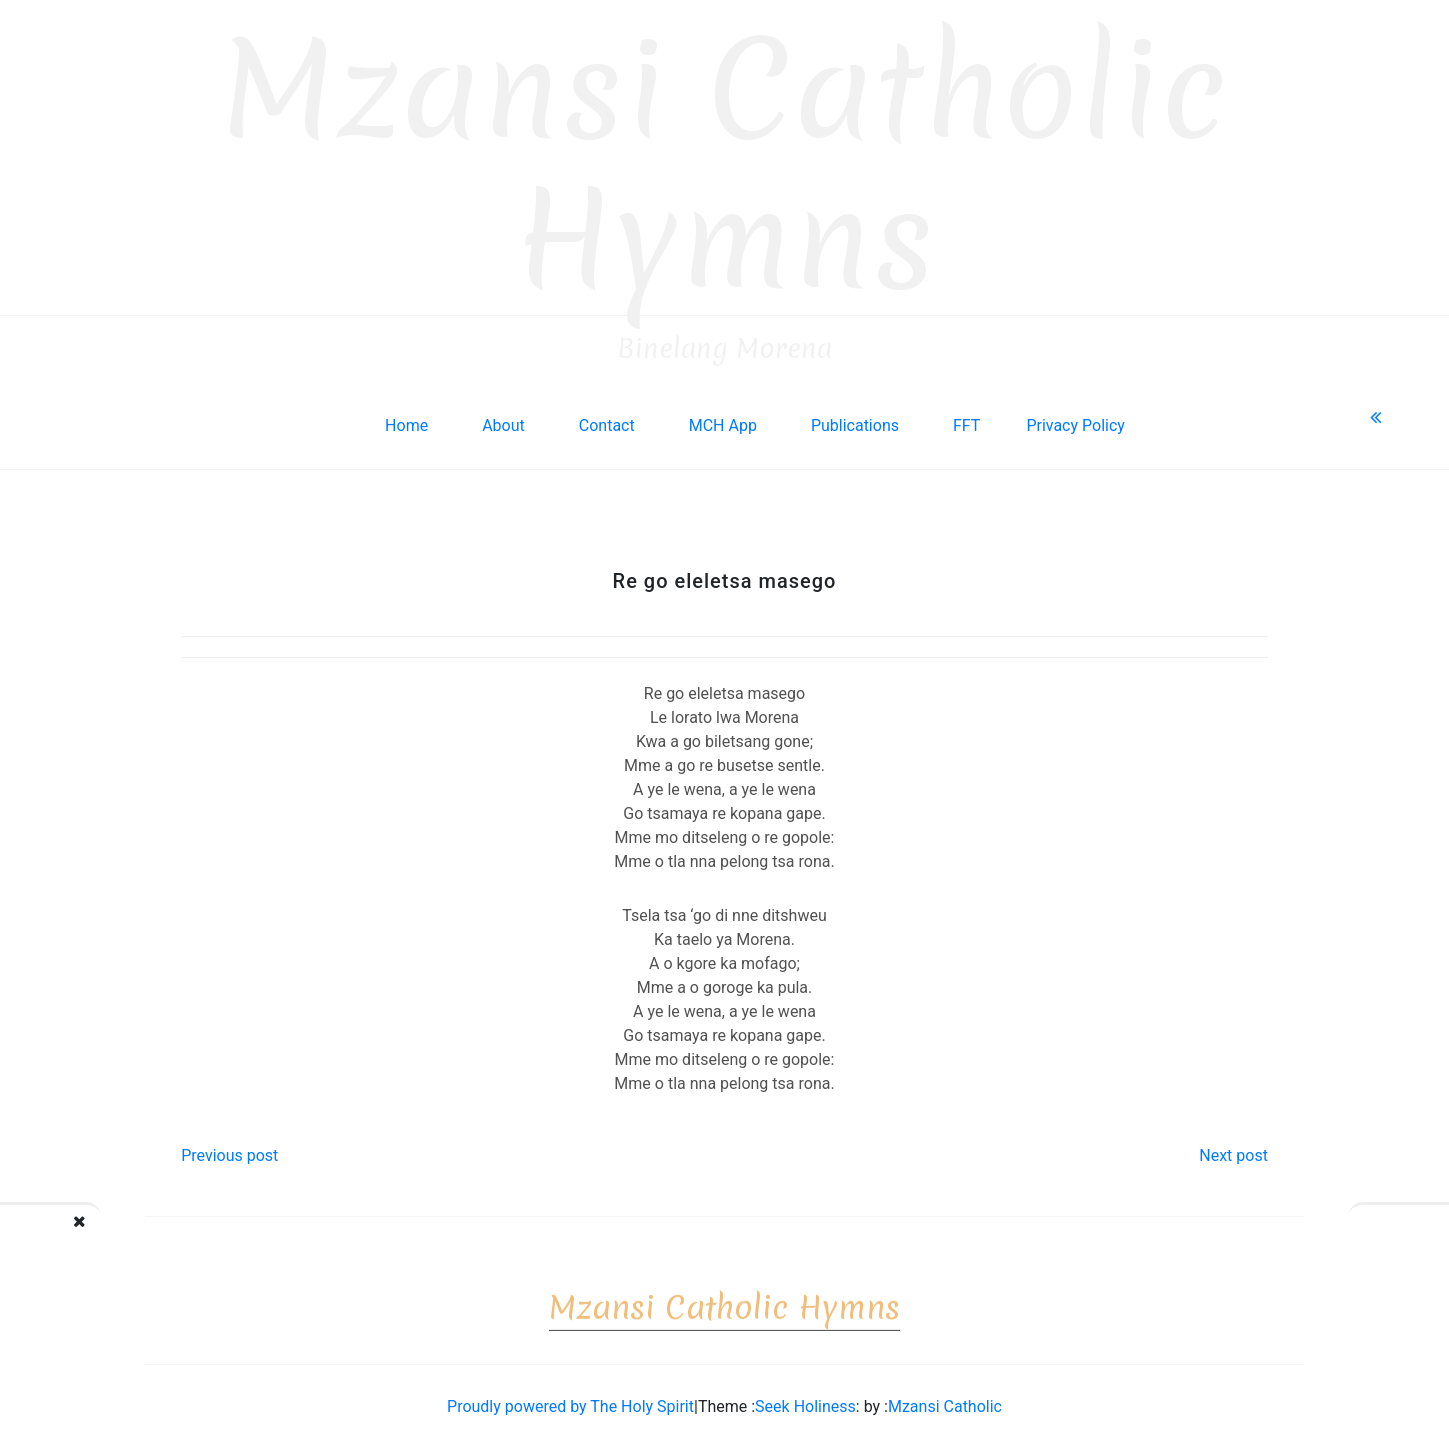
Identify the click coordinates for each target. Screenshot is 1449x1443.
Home (406, 418)
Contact (607, 418)
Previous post (229, 1148)
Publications (855, 418)
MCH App (723, 418)
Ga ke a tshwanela (1355, 1235)
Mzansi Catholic (945, 1399)
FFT (966, 418)
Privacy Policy (1075, 418)
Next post (1233, 1148)
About (503, 418)
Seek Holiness (805, 1399)
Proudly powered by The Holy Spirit (570, 1399)
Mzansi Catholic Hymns (725, 158)
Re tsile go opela (111, 1235)
